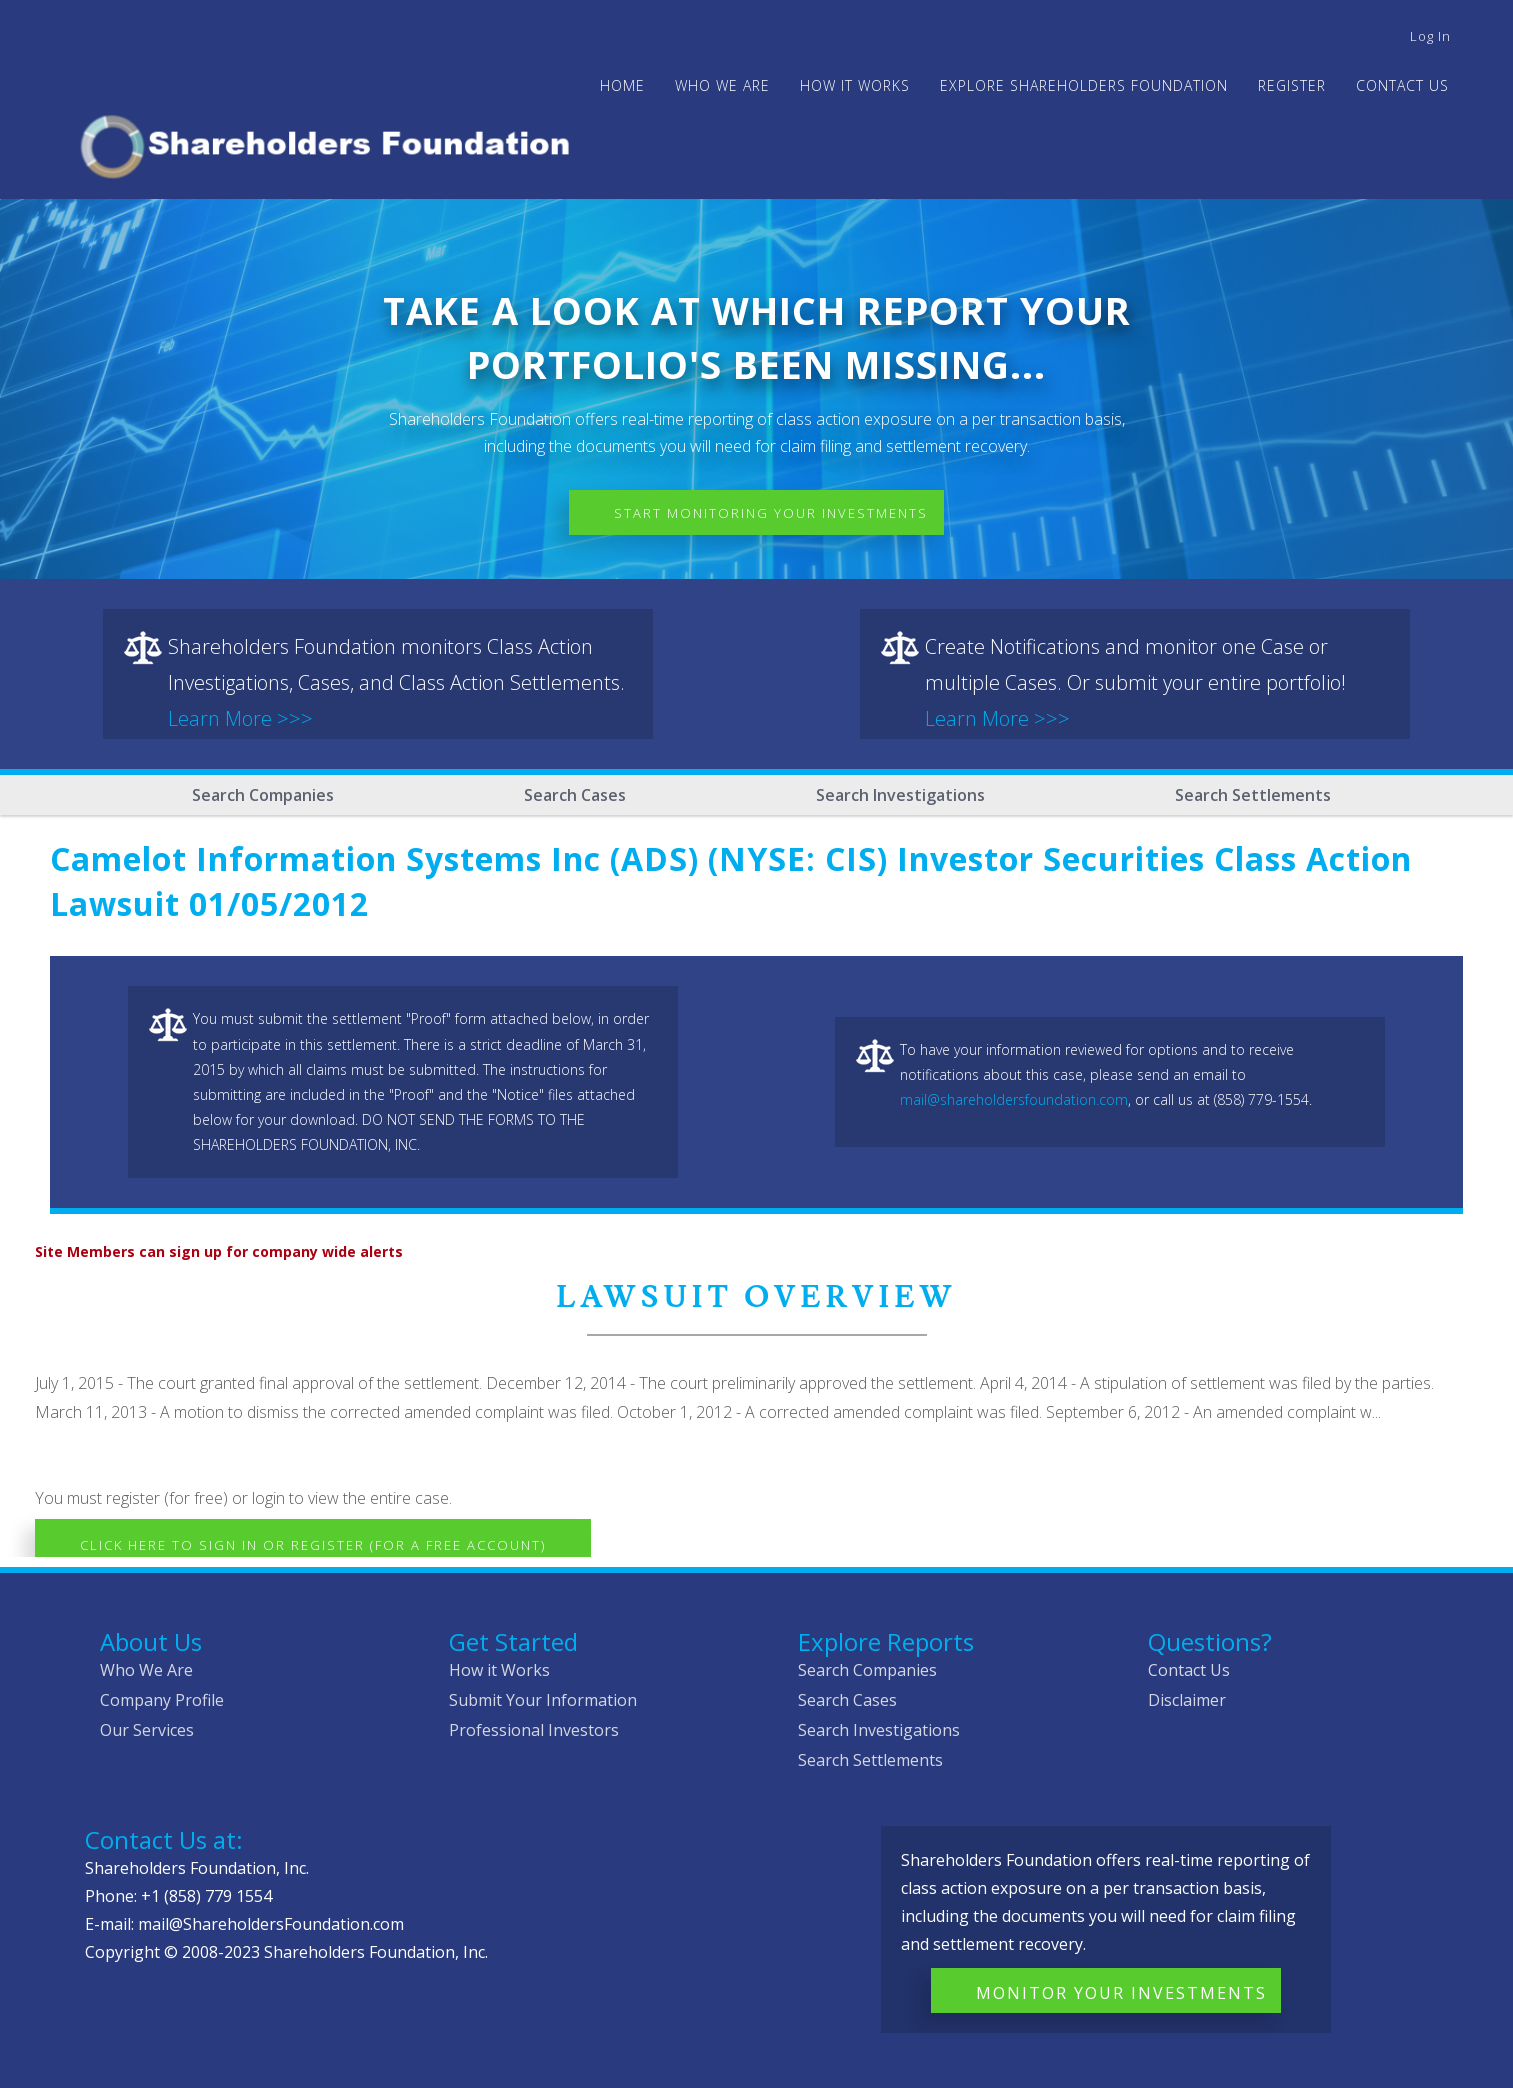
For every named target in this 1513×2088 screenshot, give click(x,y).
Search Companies (263, 795)
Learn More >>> (240, 718)
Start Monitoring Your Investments (771, 513)
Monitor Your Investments (1121, 1993)
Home (622, 85)
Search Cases (575, 795)
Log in (1430, 36)
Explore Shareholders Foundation (1084, 85)
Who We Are (146, 1670)
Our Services (147, 1730)
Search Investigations (900, 795)
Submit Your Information (543, 1700)
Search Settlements (1253, 795)
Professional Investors (534, 1730)
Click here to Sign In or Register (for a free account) (313, 1545)
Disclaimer (1187, 1700)
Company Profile (162, 1700)
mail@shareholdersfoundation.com (1014, 1099)
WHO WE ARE (722, 85)
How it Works (499, 1670)
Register (1292, 85)
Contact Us (1402, 85)
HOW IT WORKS (855, 85)
